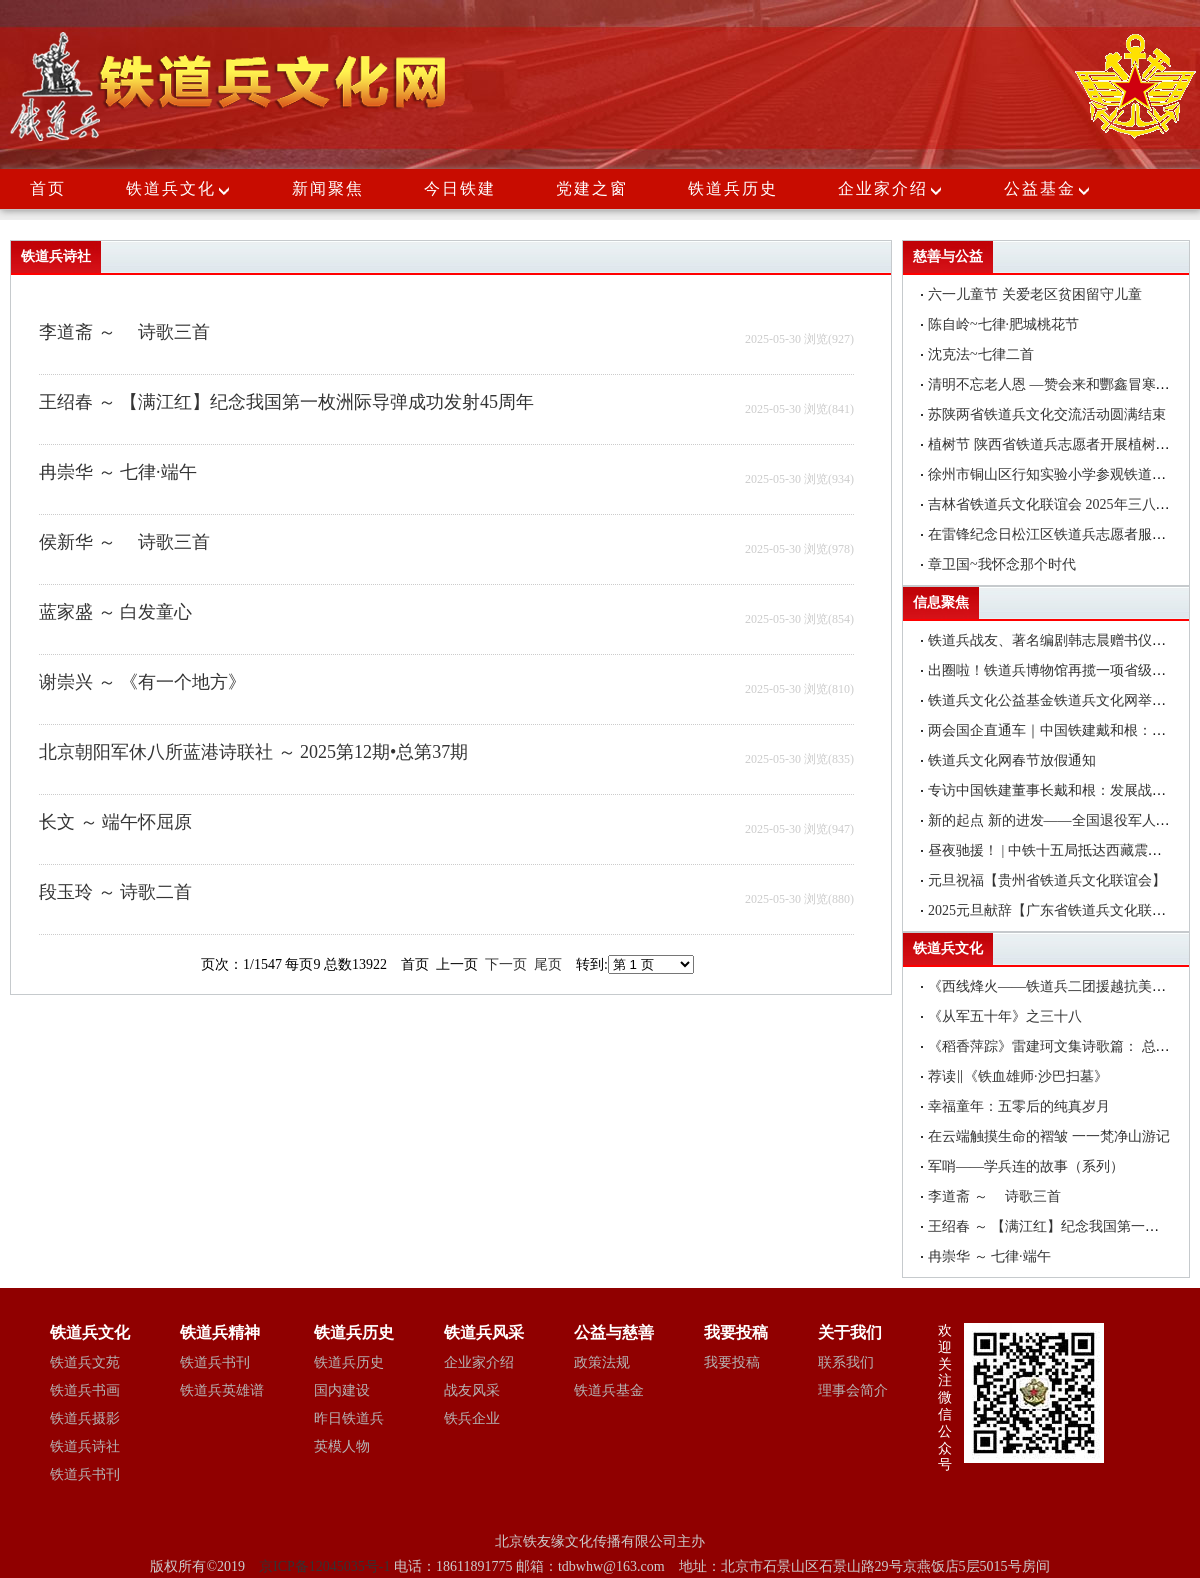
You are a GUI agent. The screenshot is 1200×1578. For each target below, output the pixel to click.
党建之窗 (592, 188)
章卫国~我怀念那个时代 (1002, 564)
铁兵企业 (472, 1418)
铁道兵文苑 (85, 1362)
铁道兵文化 (171, 188)
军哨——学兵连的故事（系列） (1026, 1166)
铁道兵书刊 (85, 1474)
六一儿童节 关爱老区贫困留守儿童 (1035, 294)
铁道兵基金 (609, 1390)
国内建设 (342, 1390)
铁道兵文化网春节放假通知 (1012, 760)
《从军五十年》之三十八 (1005, 1016)
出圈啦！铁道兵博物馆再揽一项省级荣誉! (1056, 670)
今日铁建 (460, 188)
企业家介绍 (891, 188)
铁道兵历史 (733, 188)
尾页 (548, 964)
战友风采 (472, 1390)
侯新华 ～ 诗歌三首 (124, 542)
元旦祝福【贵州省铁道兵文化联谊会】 (1047, 880)
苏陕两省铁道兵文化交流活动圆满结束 (1047, 414)
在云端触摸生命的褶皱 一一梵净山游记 (1049, 1136)
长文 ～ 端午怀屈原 (115, 822)
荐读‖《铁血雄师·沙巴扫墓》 (1018, 1076)
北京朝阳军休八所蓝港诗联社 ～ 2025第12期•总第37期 (253, 752)
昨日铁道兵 (349, 1418)
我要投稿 (732, 1362)
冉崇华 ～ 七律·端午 (118, 472)
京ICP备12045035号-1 (326, 1566)
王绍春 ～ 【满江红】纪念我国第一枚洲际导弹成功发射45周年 (286, 402)
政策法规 (602, 1362)
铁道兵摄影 (85, 1418)
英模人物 (342, 1446)
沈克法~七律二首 (981, 354)
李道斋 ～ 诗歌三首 (124, 332)
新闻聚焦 (328, 188)
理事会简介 (853, 1390)
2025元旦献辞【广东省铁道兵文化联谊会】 (1061, 910)
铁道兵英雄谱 (222, 1390)
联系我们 (846, 1362)
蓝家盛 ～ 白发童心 (115, 612)
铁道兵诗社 (85, 1446)
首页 (48, 188)
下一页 (506, 964)
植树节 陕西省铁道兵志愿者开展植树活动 (1056, 444)
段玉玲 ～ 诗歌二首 (115, 892)
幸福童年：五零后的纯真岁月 (1019, 1106)
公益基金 (1048, 188)
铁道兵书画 (85, 1390)
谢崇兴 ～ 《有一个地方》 (142, 682)
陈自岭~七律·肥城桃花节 (1003, 324)
